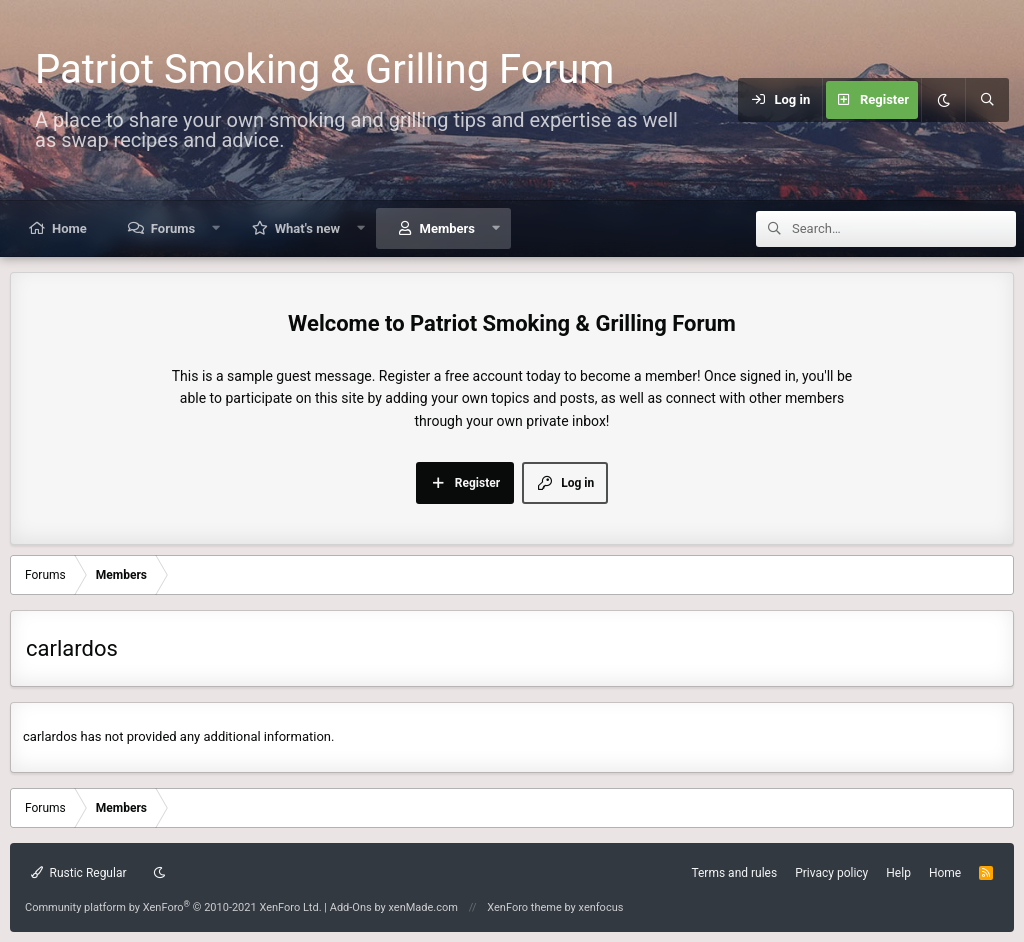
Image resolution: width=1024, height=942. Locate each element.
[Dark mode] (943, 100)
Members (447, 228)
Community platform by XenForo (173, 907)
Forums (173, 228)
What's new (307, 228)
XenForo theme (524, 907)
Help (898, 873)
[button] (216, 228)
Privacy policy (831, 873)
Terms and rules (734, 873)
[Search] (987, 100)
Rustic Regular (79, 873)
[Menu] (726, 100)
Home (69, 228)
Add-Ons (351, 907)
